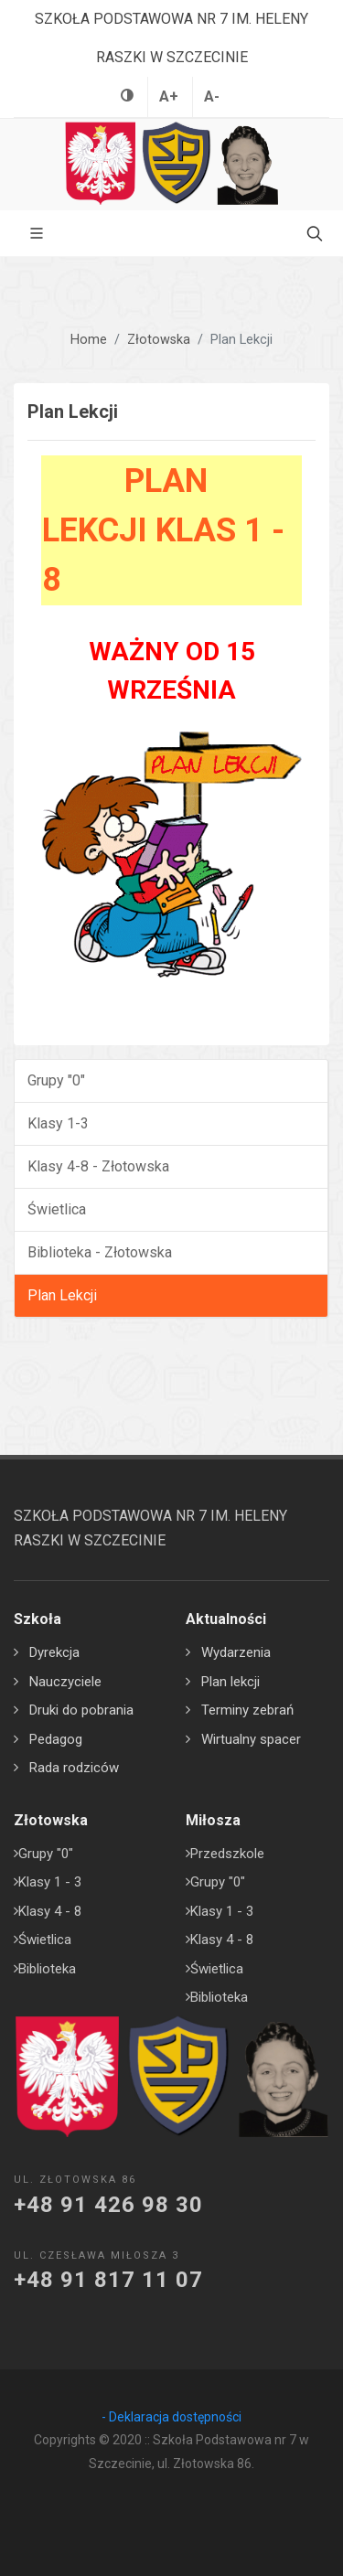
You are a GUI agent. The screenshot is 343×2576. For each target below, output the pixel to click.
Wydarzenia (236, 1652)
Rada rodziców (74, 1767)
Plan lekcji (230, 1681)
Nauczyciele (65, 1681)
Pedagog (55, 1739)
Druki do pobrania (81, 1710)
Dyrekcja (54, 1652)
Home (88, 339)
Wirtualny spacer (251, 1739)
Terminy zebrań (247, 1710)
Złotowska (158, 339)
